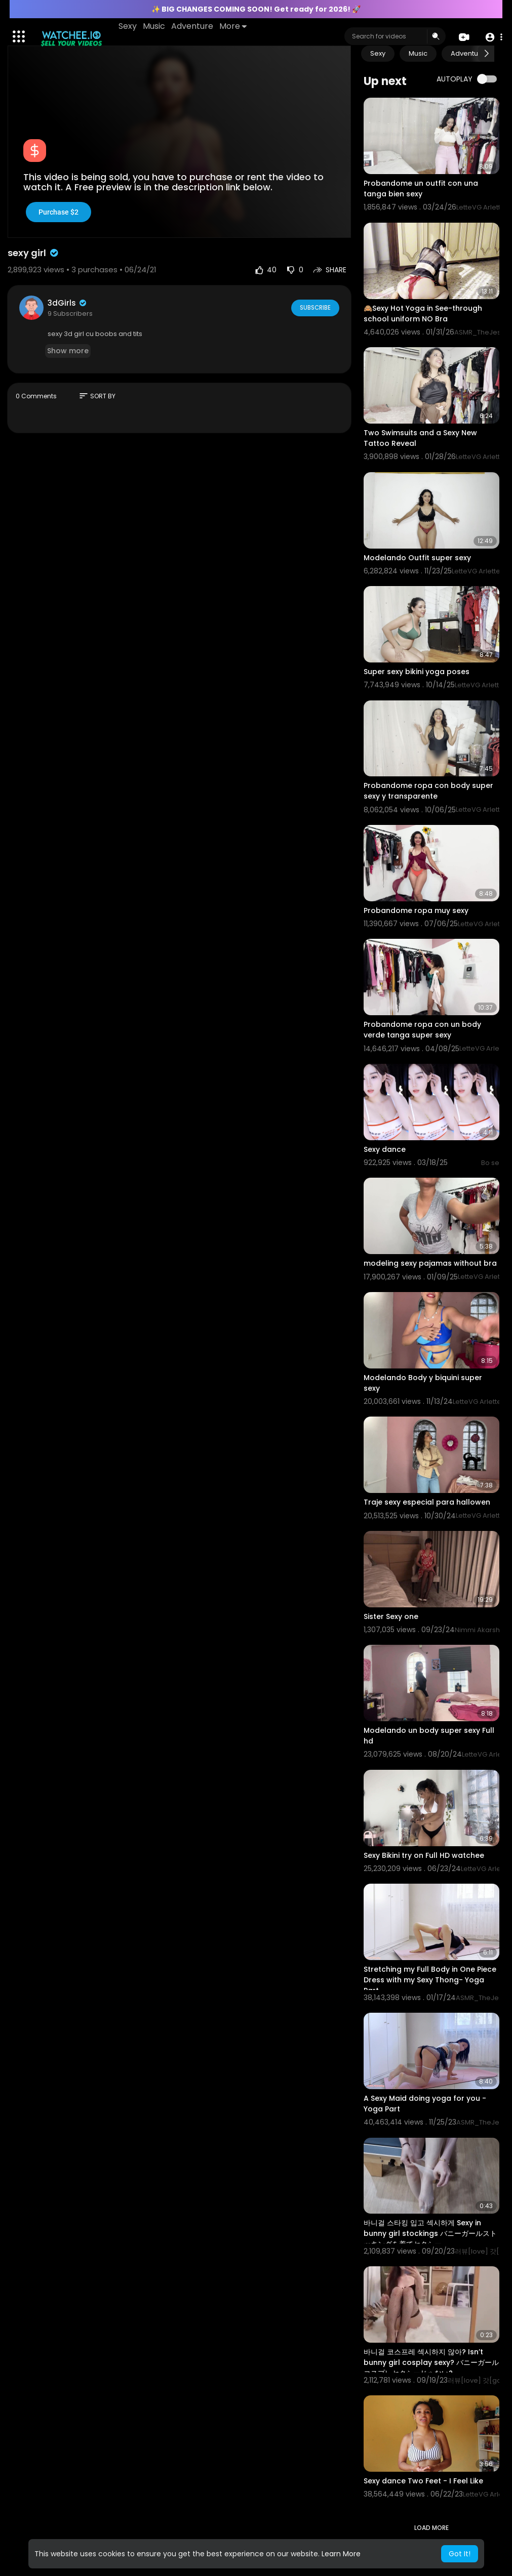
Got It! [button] (459, 2554)
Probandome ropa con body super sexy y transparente (428, 790)
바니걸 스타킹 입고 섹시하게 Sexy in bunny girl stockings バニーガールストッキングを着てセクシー (430, 2233)
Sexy (128, 26)
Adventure (193, 26)
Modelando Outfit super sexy (417, 558)
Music (154, 26)
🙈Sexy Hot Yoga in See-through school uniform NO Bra (423, 313)
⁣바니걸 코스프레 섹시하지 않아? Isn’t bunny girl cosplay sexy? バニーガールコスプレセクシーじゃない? (431, 2362)
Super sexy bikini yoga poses (416, 672)
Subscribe (314, 307)
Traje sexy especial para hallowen (427, 1502)
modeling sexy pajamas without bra (430, 1263)
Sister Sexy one (391, 1616)
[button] (493, 36)
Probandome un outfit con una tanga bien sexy (421, 188)
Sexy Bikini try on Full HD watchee (424, 1855)
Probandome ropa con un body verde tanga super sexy (422, 1029)
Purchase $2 (58, 212)
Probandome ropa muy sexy (416, 910)
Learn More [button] (341, 2554)
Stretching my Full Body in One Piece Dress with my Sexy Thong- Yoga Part (430, 1980)
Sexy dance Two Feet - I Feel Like (423, 2481)
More (233, 26)
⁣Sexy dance (385, 1149)
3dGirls (68, 303)
